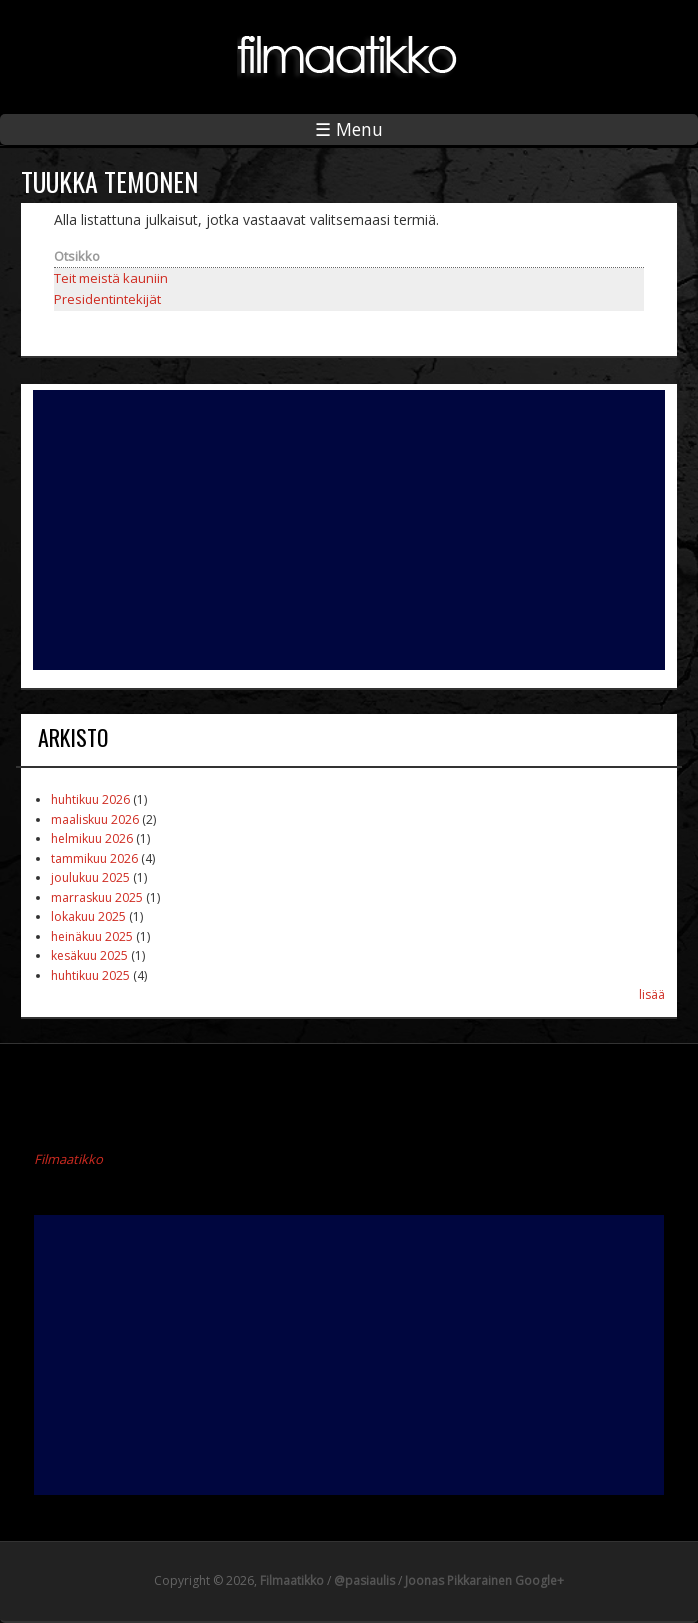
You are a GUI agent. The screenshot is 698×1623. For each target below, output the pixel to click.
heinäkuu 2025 (92, 936)
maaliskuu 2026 (95, 819)
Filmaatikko (68, 1159)
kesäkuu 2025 (89, 955)
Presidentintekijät (107, 299)
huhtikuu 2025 (90, 975)
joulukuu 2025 (90, 877)
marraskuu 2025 (97, 897)
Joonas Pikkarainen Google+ (484, 1580)
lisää (652, 994)
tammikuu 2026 (94, 858)
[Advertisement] (349, 530)
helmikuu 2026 (92, 838)
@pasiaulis (364, 1580)
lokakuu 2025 (88, 916)
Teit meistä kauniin (111, 278)
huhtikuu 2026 (90, 799)
